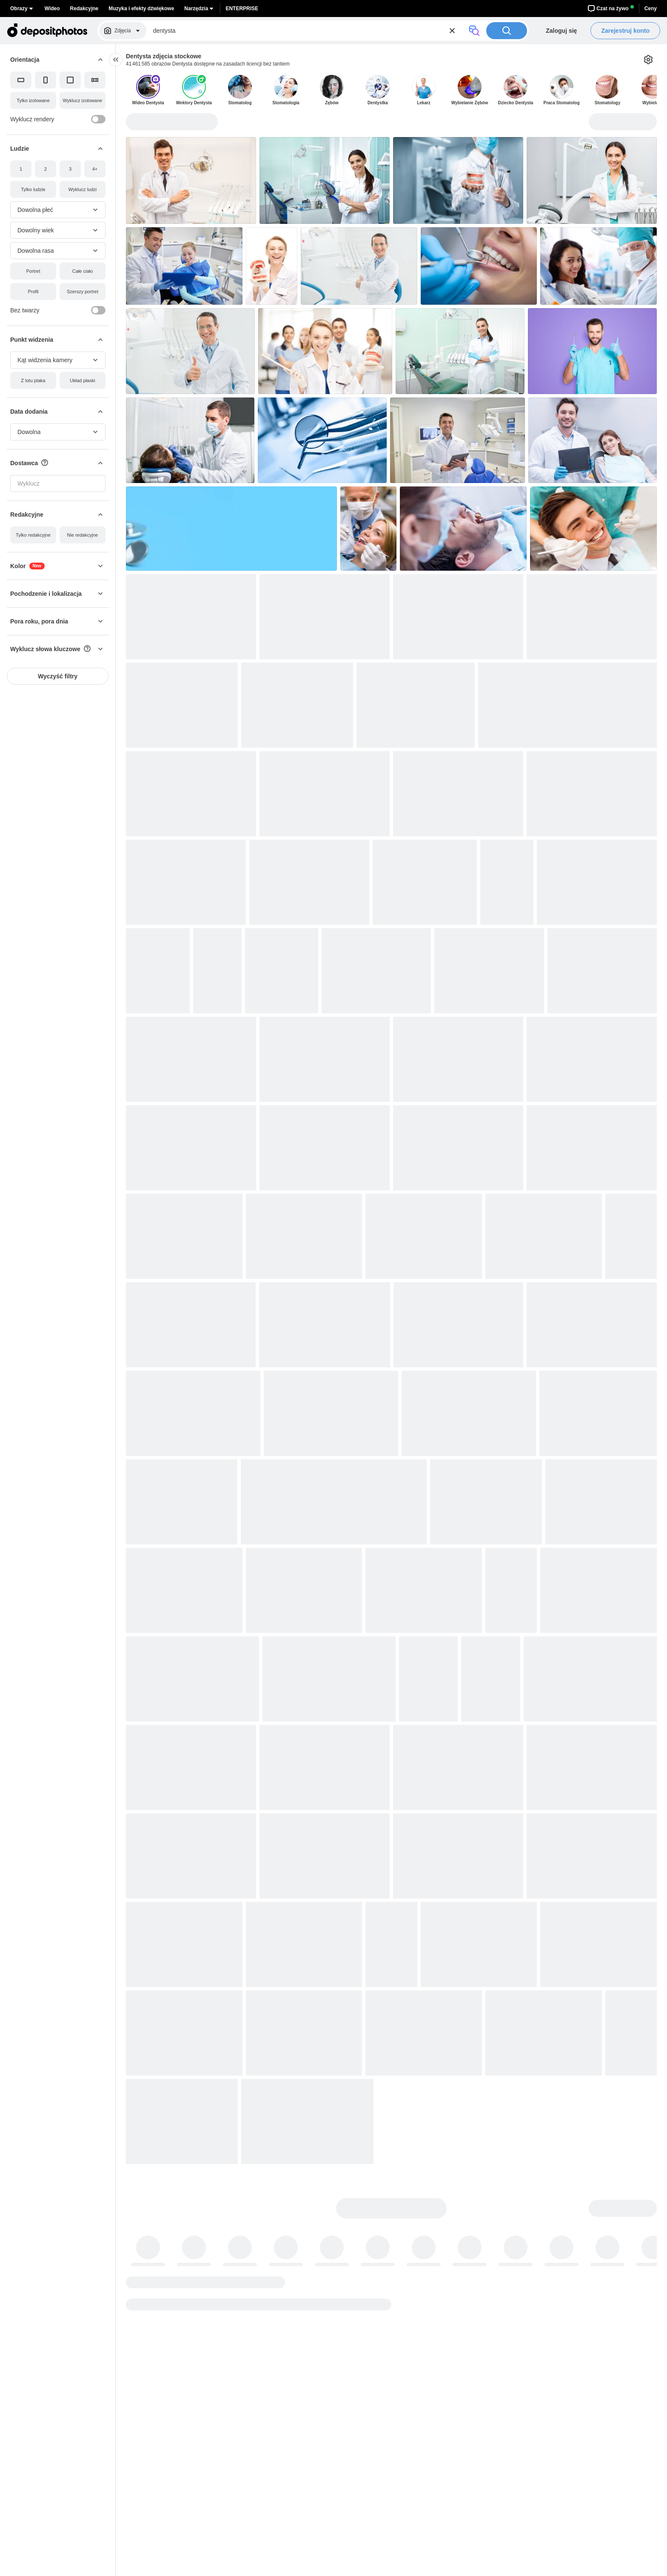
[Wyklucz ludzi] (82, 189)
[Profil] (33, 291)
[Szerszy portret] (82, 291)
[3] (70, 168)
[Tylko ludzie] (33, 189)
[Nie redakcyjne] (82, 534)
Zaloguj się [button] (561, 30)
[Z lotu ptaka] (33, 380)
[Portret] (33, 271)
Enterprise (241, 8)
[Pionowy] (45, 80)
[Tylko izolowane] (33, 100)
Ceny (650, 8)
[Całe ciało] (82, 271)
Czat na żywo (610, 8)
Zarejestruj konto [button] (625, 30)
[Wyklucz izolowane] (82, 100)
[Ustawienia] (648, 59)
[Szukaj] (506, 30)
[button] (58, 59)
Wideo (52, 8)
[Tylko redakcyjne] (33, 534)
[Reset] (452, 30)
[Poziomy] (20, 80)
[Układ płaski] (82, 380)
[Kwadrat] (70, 80)
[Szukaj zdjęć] (307, 30)
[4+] (94, 168)
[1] (20, 168)
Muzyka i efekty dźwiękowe (141, 8)
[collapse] (116, 59)
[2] (45, 168)
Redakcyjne (84, 8)
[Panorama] (94, 80)
